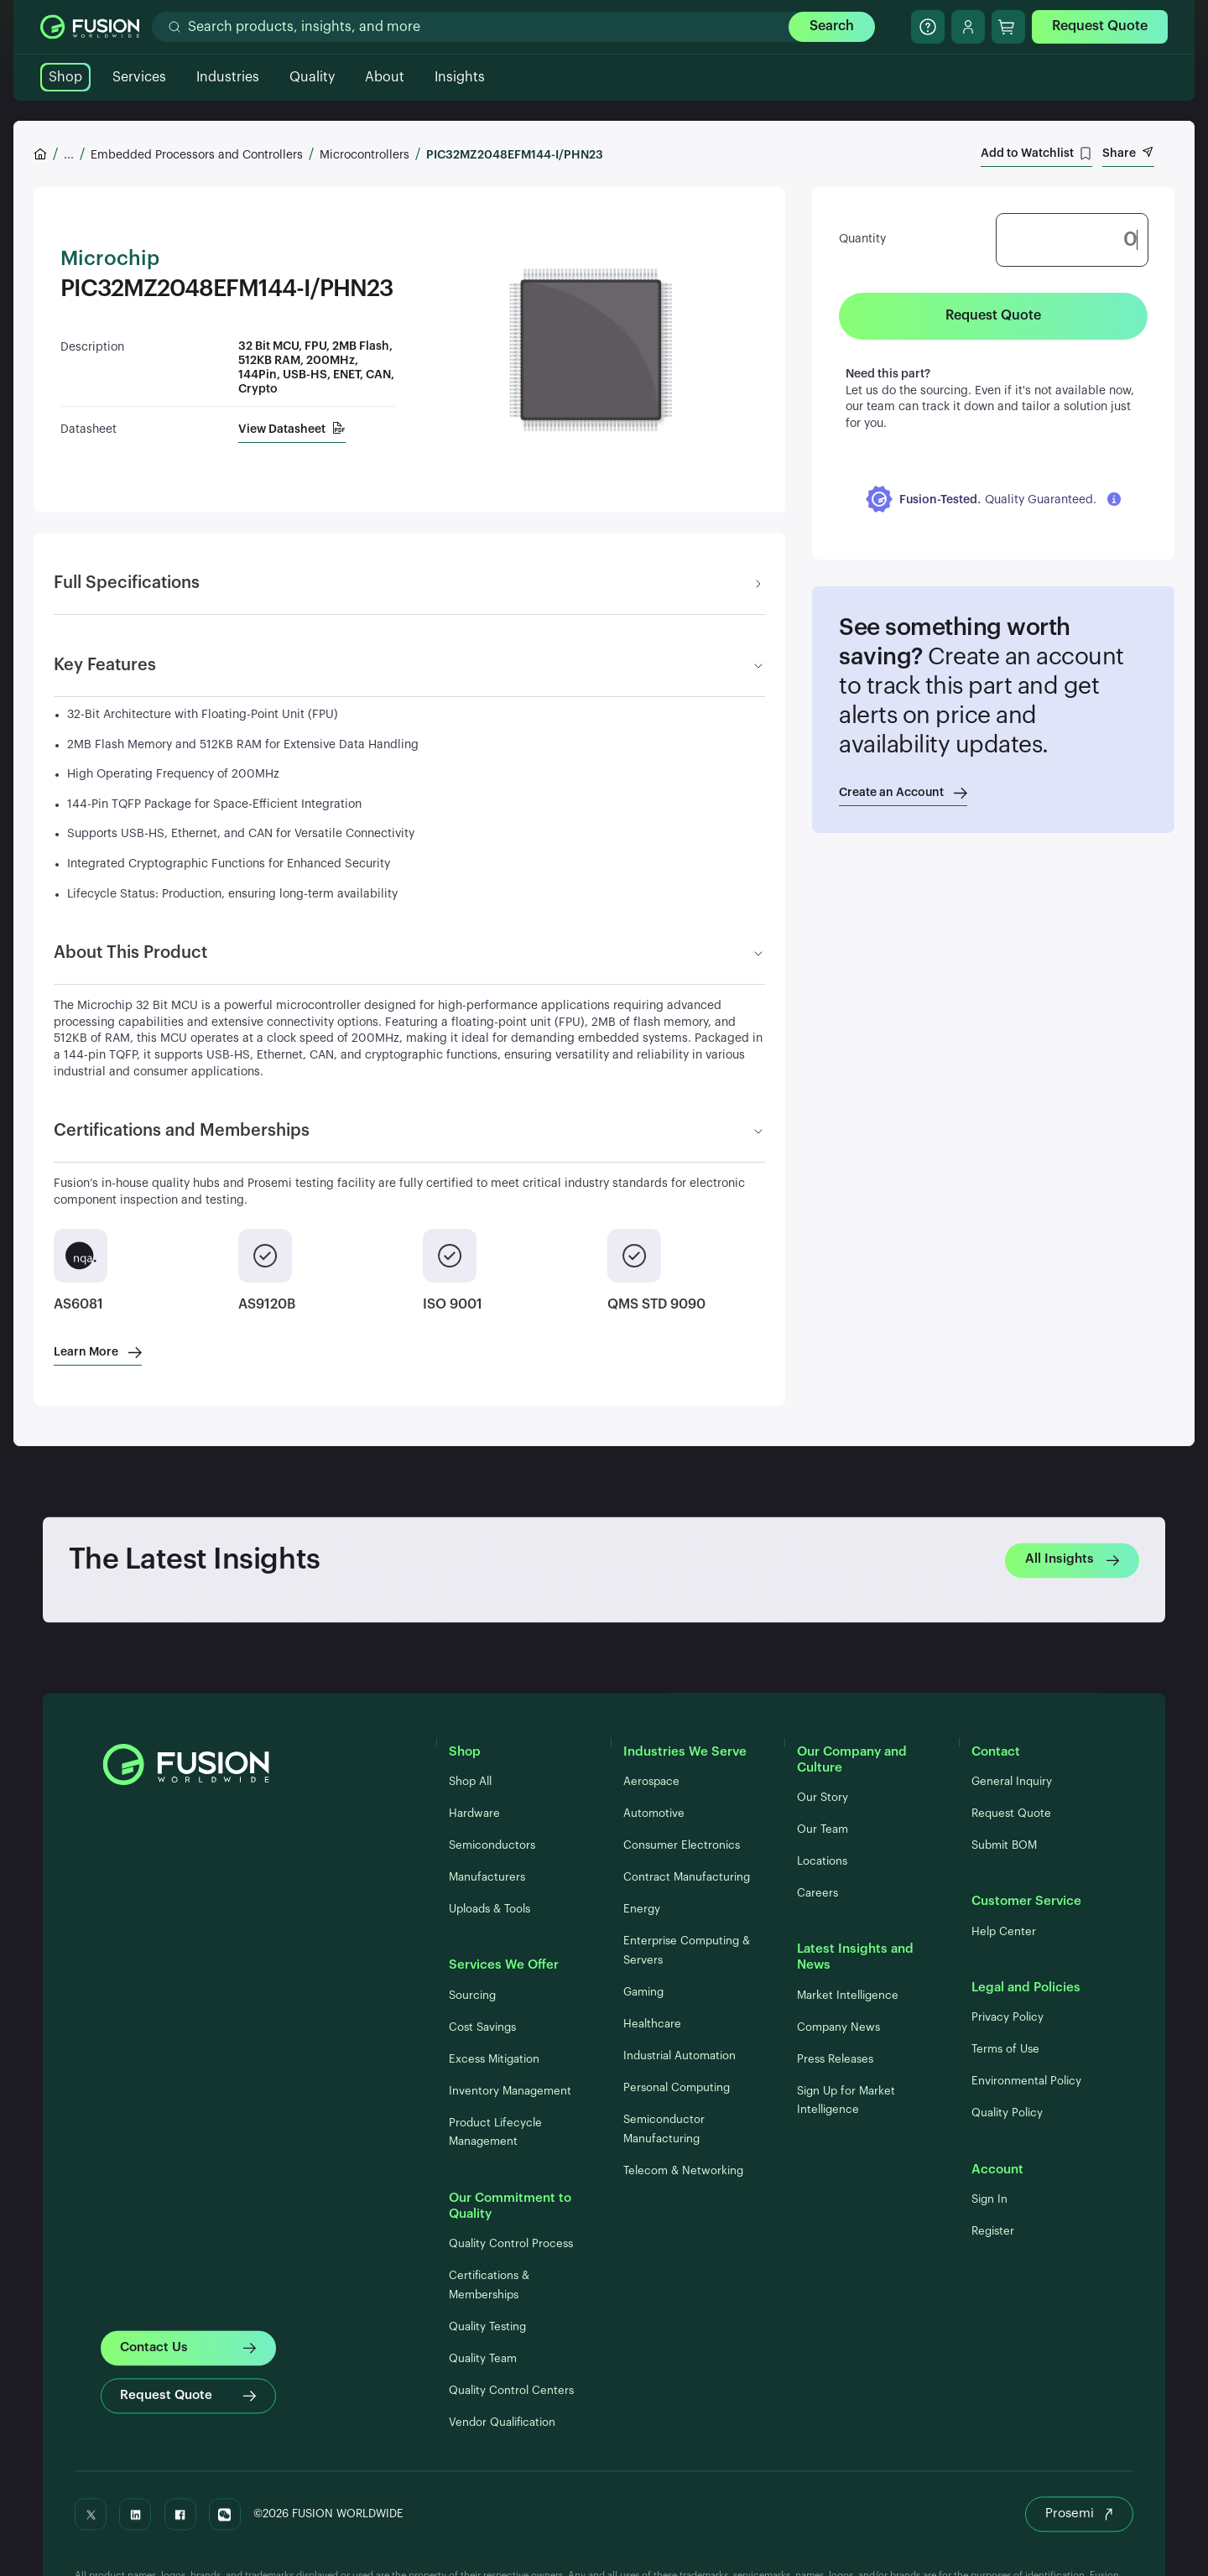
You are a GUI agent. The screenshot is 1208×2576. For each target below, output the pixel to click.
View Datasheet (292, 429)
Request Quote (1100, 26)
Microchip (109, 259)
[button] (993, 499)
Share (1128, 153)
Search (832, 26)
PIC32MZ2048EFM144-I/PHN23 (514, 155)
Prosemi (1079, 2514)
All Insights (1072, 1560)
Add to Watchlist (1036, 153)
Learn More (98, 1352)
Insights (460, 77)
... (69, 155)
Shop (65, 77)
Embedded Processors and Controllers (197, 155)
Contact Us (187, 2348)
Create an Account (903, 792)
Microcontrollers (364, 155)
